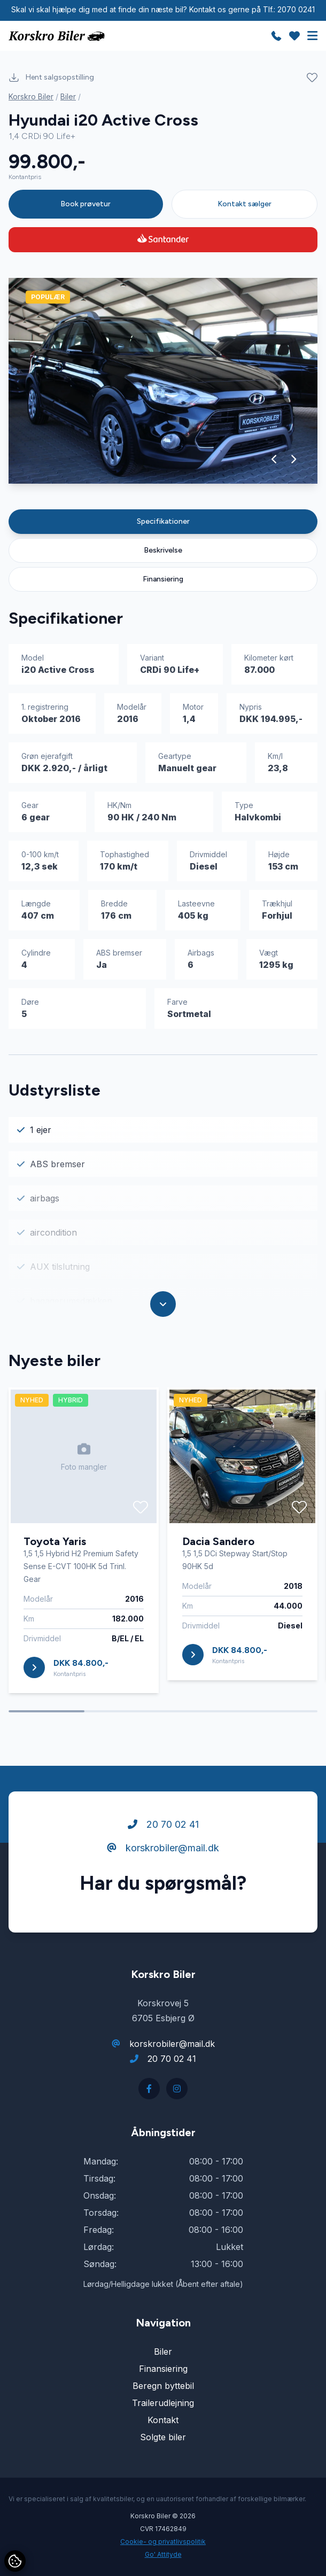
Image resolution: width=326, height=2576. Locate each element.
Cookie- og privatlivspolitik (163, 2542)
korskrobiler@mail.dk (163, 1847)
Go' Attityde (163, 2554)
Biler (68, 96)
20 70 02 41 (163, 1824)
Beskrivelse (163, 550)
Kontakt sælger (244, 203)
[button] (274, 459)
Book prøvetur (85, 203)
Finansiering (163, 579)
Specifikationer (163, 521)
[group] (163, 381)
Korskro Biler (31, 96)
